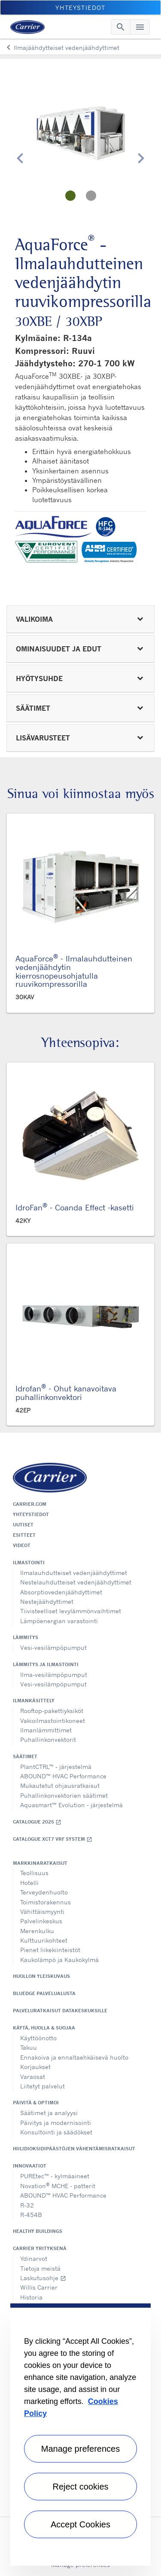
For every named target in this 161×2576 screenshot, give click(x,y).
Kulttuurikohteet (43, 1940)
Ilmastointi (29, 1563)
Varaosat (32, 2076)
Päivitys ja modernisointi (55, 2122)
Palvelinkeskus (41, 1921)
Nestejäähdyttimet (46, 1601)
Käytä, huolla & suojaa (44, 2028)
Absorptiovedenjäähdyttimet (61, 1592)
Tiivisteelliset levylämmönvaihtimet (70, 1611)
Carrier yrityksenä (40, 2248)
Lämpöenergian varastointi (59, 1620)
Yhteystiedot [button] (80, 7)
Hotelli (29, 1882)
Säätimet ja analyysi (49, 2112)
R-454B (31, 2214)
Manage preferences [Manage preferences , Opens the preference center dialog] (80, 2448)
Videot (21, 1545)
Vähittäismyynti (42, 1911)
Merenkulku (37, 1930)
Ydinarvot (33, 2258)
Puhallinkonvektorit (48, 1739)
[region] (80, 2434)
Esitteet (24, 1535)
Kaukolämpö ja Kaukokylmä (59, 1959)
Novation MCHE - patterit (57, 2185)
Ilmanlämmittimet (46, 1730)
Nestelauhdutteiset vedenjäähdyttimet (75, 1582)
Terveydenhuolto (44, 1892)
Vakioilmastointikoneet (52, 1720)
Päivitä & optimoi (36, 2103)
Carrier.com (29, 1504)
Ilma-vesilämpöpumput (53, 1674)
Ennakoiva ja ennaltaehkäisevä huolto (74, 2057)
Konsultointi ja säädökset (56, 2132)
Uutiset (23, 1525)
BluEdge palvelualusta (44, 1993)
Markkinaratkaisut (40, 1863)
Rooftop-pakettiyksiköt (51, 1710)
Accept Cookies (80, 2524)
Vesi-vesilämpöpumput (53, 1647)
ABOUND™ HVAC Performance (63, 1776)
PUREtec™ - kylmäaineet (54, 2176)
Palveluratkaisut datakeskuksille (60, 2011)
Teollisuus (34, 1872)
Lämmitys (25, 1637)
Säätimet (25, 1756)
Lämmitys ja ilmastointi (46, 1664)
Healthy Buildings (37, 2231)
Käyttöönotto (38, 2038)
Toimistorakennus (45, 1902)
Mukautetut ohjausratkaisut (60, 1785)
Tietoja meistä (40, 2268)
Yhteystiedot (31, 1514)
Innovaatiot (29, 2166)
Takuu (28, 2047)
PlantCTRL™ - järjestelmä (55, 1766)
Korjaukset (35, 2066)
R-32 (27, 2205)
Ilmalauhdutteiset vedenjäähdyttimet (73, 1572)
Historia (31, 2297)
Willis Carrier (39, 2287)
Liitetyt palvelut (42, 2086)
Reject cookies (80, 2486)
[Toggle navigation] (121, 27)
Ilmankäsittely (34, 1701)
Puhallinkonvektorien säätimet (64, 1795)
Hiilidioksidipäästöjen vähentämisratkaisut (74, 2149)
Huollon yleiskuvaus (41, 1976)
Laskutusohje (43, 2277)
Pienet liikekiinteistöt (50, 1949)
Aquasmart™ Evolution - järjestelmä (71, 1804)
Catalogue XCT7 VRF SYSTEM (52, 1839)
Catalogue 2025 (37, 1822)
